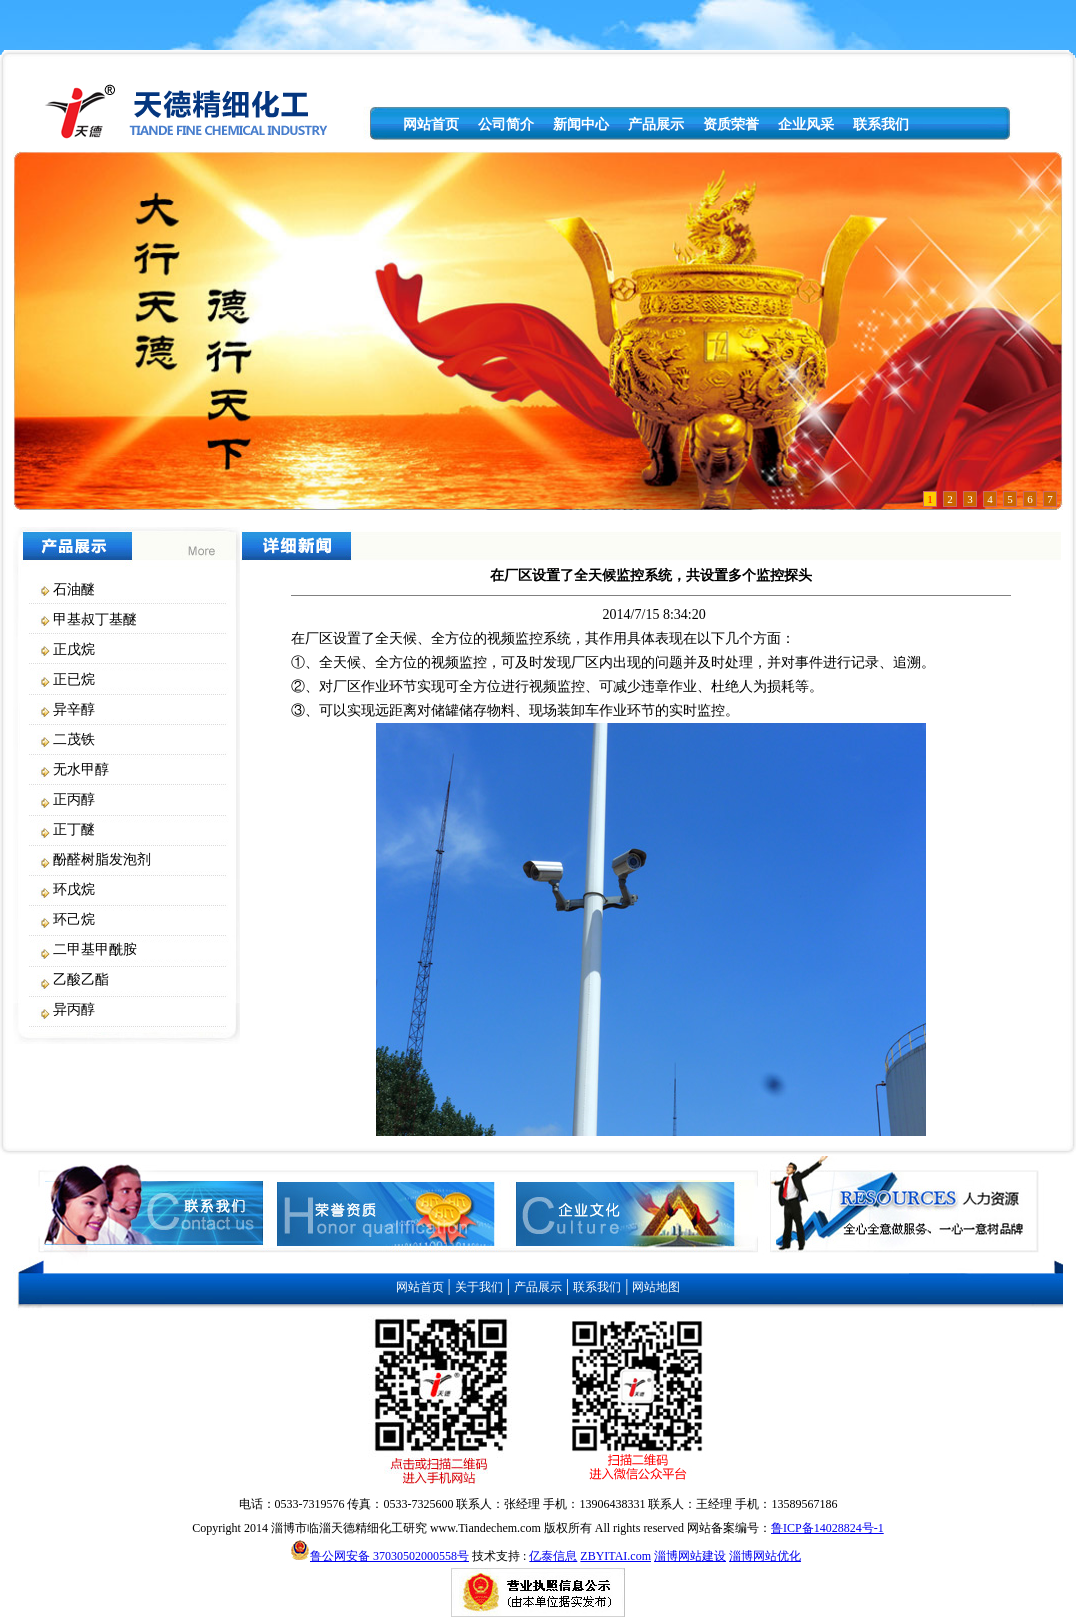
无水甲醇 (81, 769)
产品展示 (656, 124)
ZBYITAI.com (615, 1556)
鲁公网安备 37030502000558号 (389, 1556)
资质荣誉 (731, 124)
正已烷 (74, 679)
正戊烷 (74, 649)
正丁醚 (74, 829)
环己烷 (74, 919)
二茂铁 (74, 739)
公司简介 (506, 124)
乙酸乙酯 (81, 979)
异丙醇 (74, 1009)
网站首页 (431, 124)
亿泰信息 (553, 1556)
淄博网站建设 (690, 1556)
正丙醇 (74, 799)
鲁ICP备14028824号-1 (827, 1528)
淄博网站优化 (765, 1556)
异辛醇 (74, 709)
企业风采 (806, 124)
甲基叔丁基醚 (95, 619)
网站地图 (656, 1287)
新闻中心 (581, 124)
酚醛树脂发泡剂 (102, 859)
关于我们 (479, 1287)
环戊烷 (74, 889)
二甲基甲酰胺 (95, 949)
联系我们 (881, 124)
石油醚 (74, 589)
